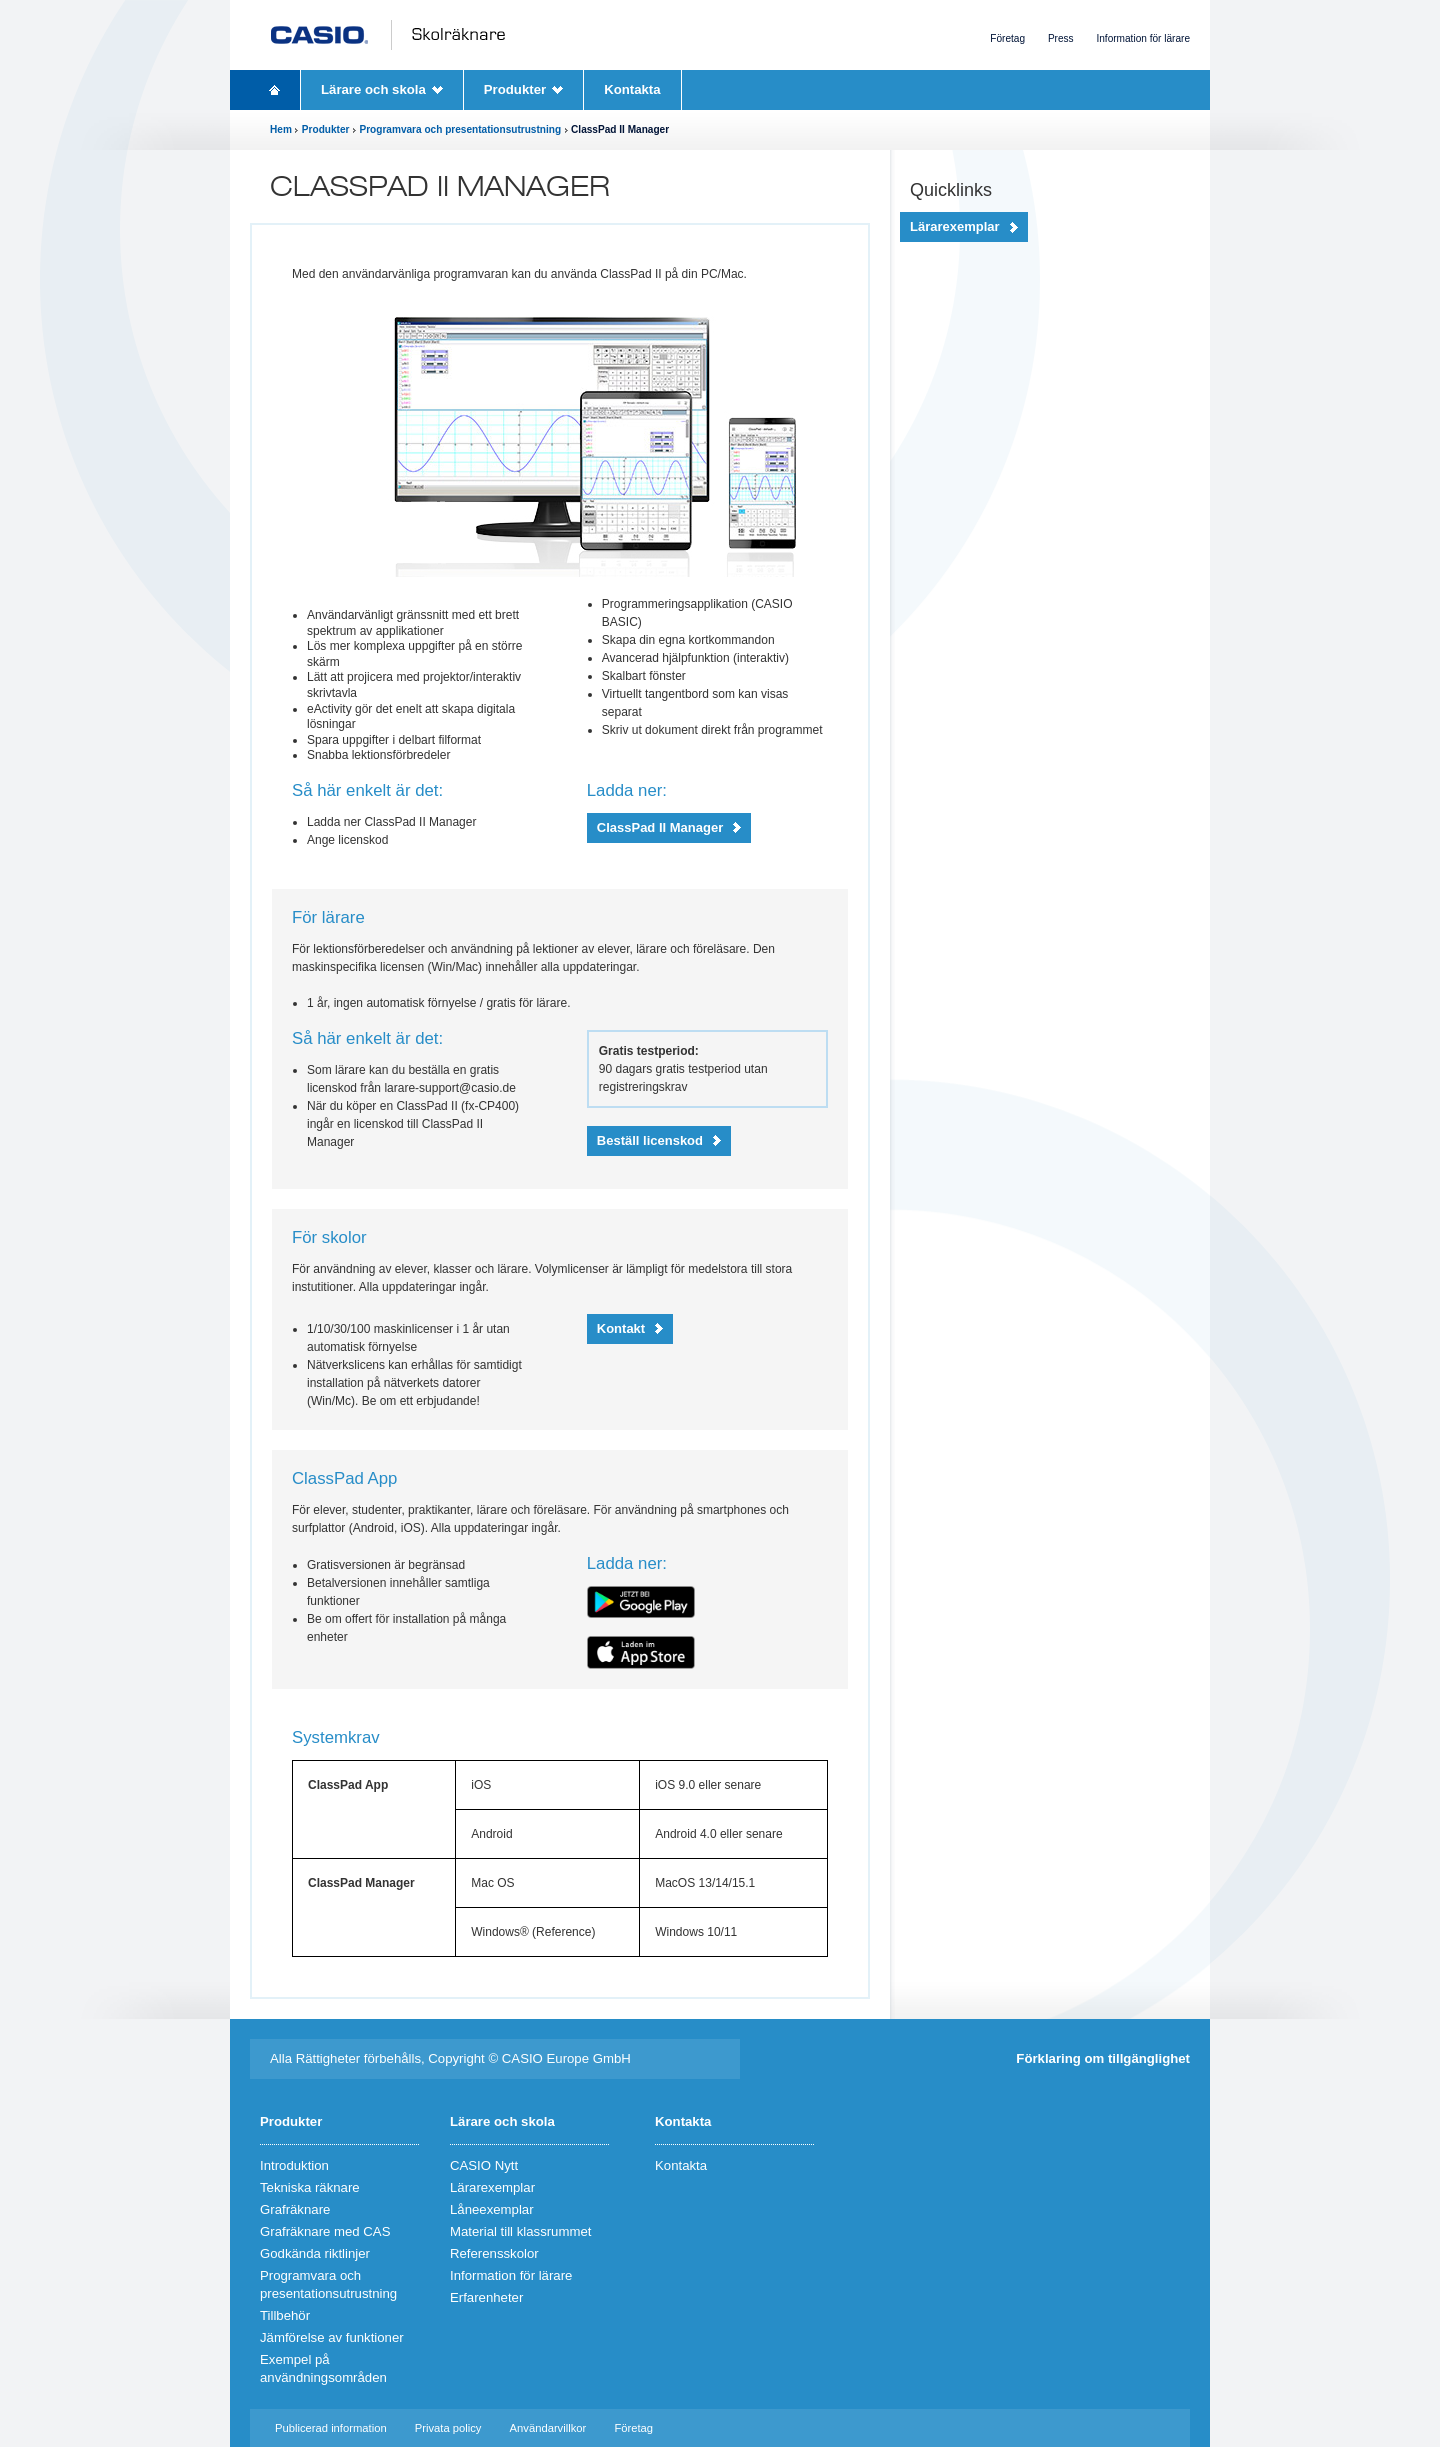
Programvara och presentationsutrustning (460, 129)
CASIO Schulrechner (393, 35)
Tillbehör (285, 2315)
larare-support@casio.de (450, 1088)
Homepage (275, 90)
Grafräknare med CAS (325, 2231)
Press (1061, 38)
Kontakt (621, 1328)
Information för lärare (1143, 38)
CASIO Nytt (484, 2165)
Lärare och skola (373, 89)
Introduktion (294, 2165)
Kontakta (632, 89)
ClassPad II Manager (660, 827)
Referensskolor (494, 2253)
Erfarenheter (486, 2297)
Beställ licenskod (650, 1140)
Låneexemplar (492, 2209)
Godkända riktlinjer (315, 2253)
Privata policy (448, 2428)
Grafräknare (295, 2209)
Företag (1007, 38)
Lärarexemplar (955, 226)
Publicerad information (331, 2428)
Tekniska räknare (310, 2187)
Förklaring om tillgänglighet (1103, 2058)
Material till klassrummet (520, 2231)
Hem (281, 129)
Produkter (515, 89)
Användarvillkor (548, 2428)
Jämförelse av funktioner (332, 2337)
